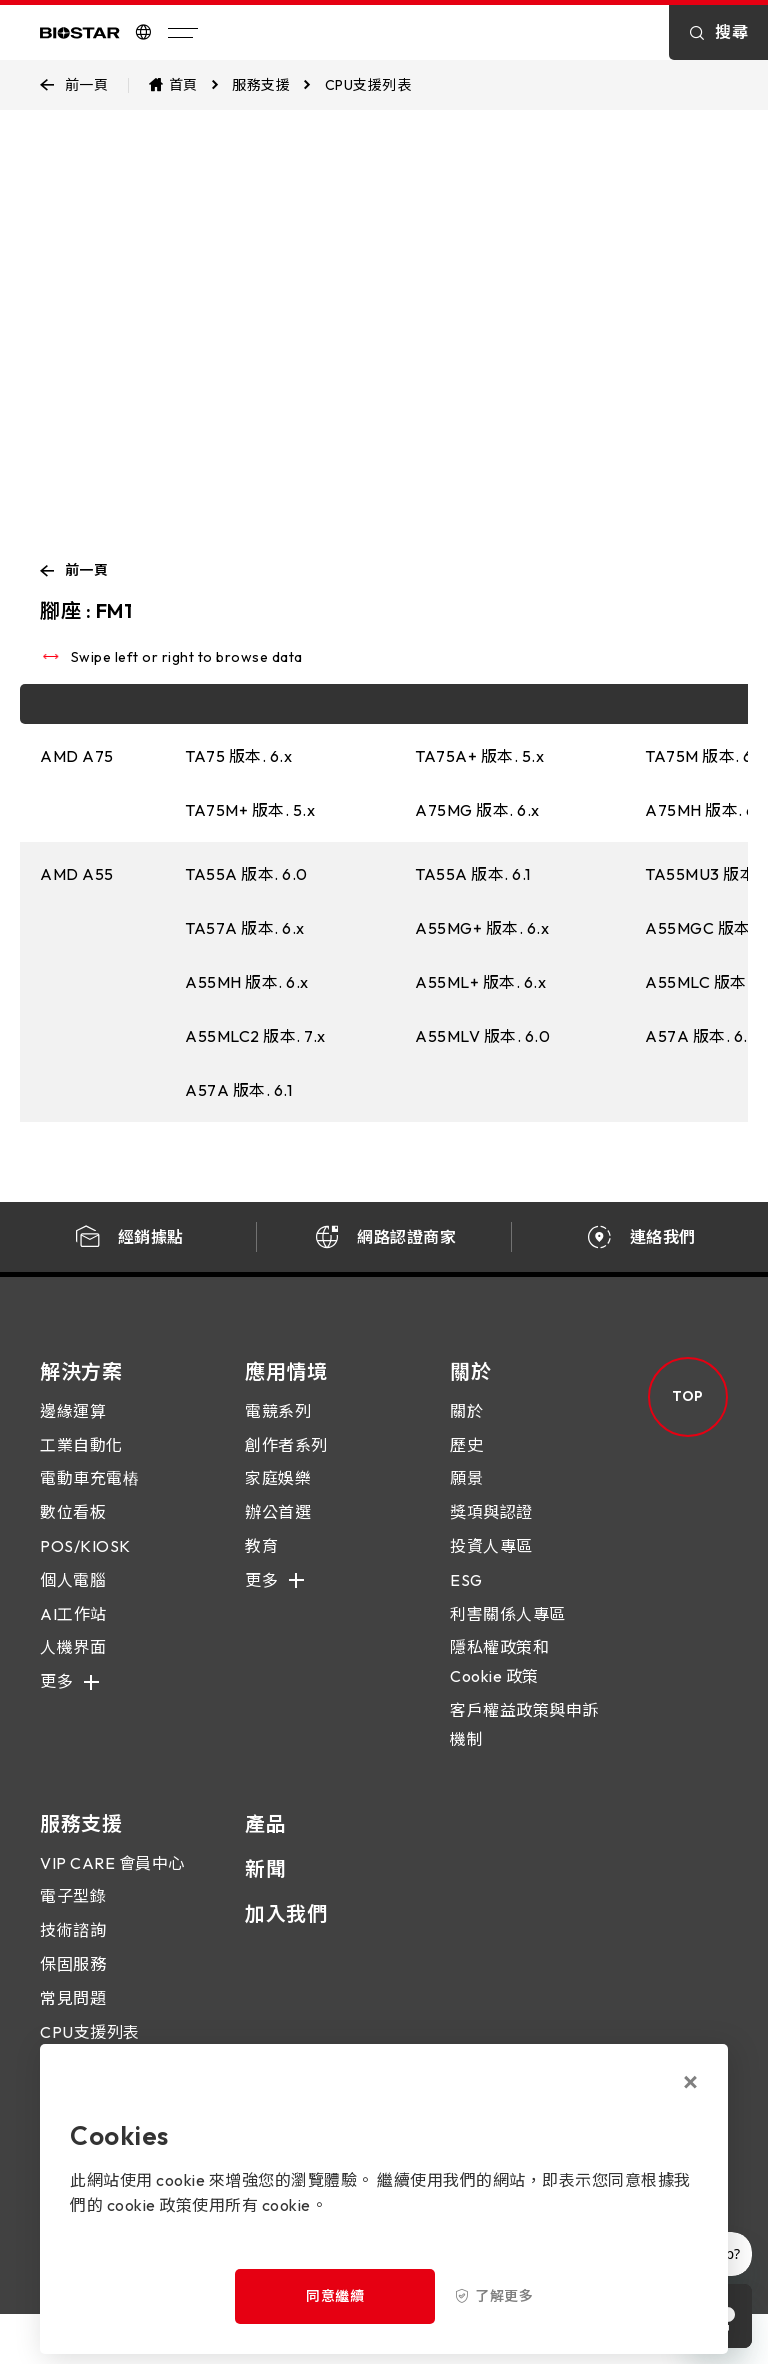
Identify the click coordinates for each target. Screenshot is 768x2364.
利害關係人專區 (508, 1631)
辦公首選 (278, 1530)
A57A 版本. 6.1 (238, 1090)
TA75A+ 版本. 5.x (479, 756)
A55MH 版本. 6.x (247, 982)
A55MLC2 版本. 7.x (255, 1036)
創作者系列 (286, 1462)
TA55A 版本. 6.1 (473, 874)
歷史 (466, 1462)
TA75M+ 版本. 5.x (250, 810)
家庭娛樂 (278, 1496)
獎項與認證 (491, 1530)
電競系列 (278, 1429)
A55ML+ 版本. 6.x (480, 982)
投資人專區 (491, 1564)
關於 (466, 1429)
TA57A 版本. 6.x (245, 928)
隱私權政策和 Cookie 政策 (499, 1679)
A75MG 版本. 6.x (477, 810)
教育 (261, 1564)
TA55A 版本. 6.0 (246, 874)
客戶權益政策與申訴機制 (524, 1742)
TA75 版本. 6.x (238, 756)
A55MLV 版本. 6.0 (482, 1036)
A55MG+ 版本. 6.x (482, 928)
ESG (466, 1597)
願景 (466, 1496)
